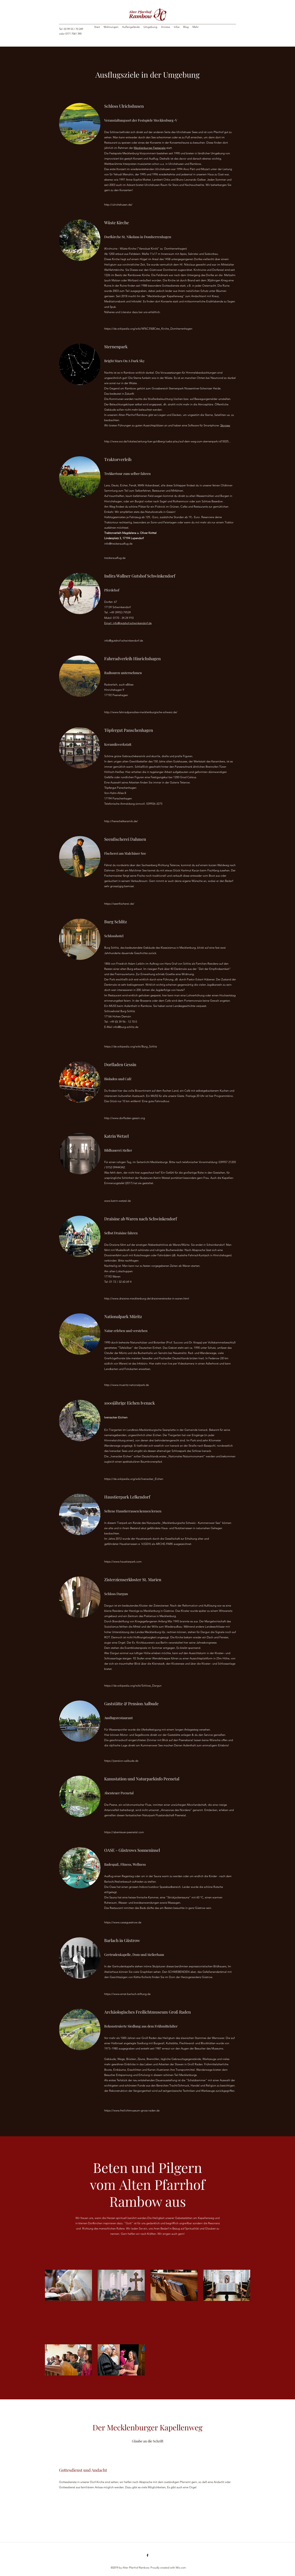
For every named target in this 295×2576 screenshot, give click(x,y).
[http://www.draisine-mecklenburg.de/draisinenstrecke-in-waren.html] (146, 1298)
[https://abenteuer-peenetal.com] (124, 1832)
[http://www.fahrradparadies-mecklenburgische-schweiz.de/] (141, 712)
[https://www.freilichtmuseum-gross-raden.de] (132, 2110)
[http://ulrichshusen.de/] (118, 204)
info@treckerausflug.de (118, 543)
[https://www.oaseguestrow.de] (122, 1922)
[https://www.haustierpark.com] (123, 1561)
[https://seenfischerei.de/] (119, 904)
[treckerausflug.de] (115, 558)
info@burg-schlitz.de (125, 1027)
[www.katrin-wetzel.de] (117, 1201)
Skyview (225, 425)
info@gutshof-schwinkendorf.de (132, 623)
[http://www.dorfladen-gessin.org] (124, 1118)
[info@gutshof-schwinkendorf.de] (124, 640)
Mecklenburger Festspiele (150, 148)
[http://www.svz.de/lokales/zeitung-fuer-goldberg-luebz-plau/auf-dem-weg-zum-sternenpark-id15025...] (170, 441)
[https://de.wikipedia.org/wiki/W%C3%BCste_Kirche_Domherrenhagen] (148, 328)
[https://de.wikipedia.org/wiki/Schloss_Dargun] (132, 1685)
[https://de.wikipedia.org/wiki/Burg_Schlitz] (130, 1046)
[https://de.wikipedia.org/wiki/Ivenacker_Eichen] (133, 1479)
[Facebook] (147, 2555)
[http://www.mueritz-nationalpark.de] (126, 1385)
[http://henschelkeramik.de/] (121, 821)
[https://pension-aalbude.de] (121, 1761)
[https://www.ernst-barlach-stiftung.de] (127, 1994)
